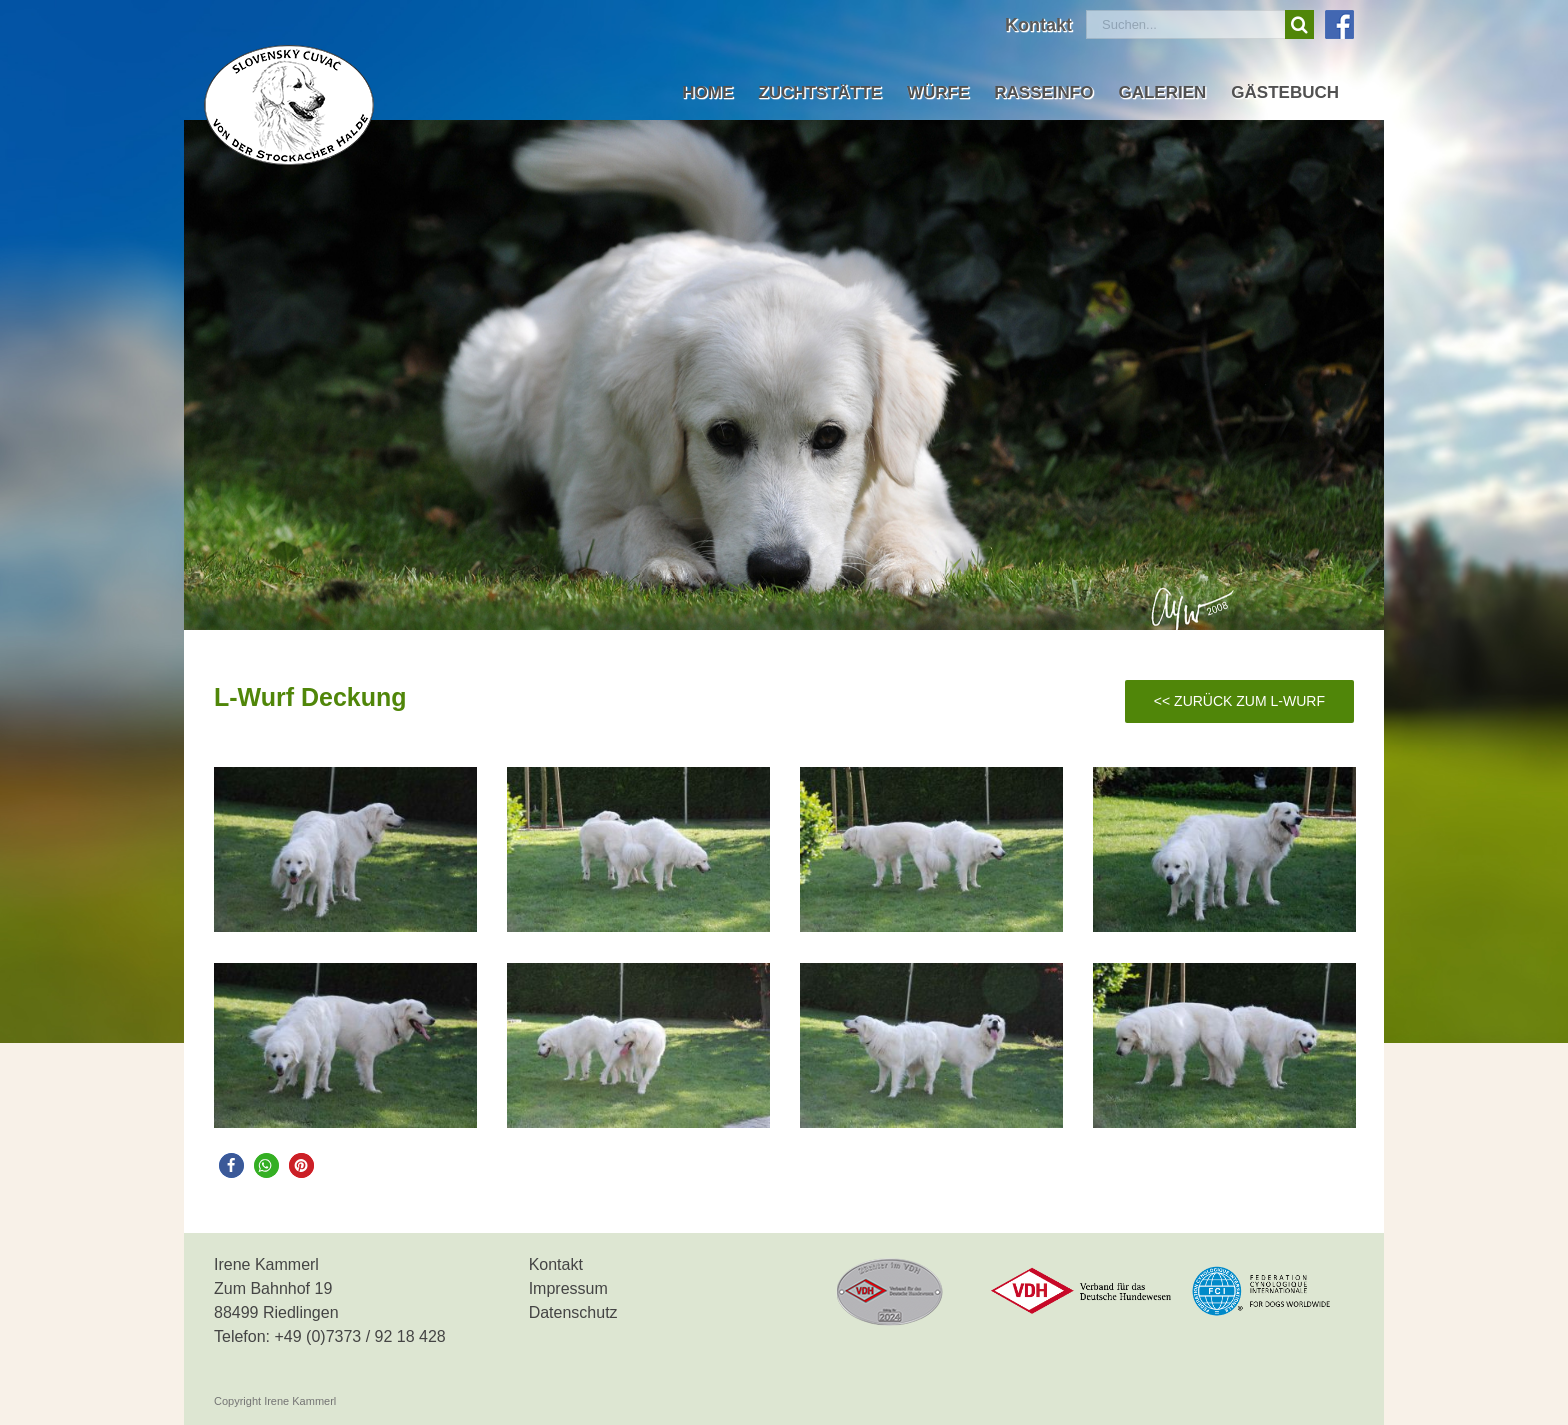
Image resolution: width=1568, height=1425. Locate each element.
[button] (231, 1165)
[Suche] (1299, 24)
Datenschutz (573, 1312)
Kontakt (556, 1264)
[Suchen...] (1185, 24)
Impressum (568, 1288)
